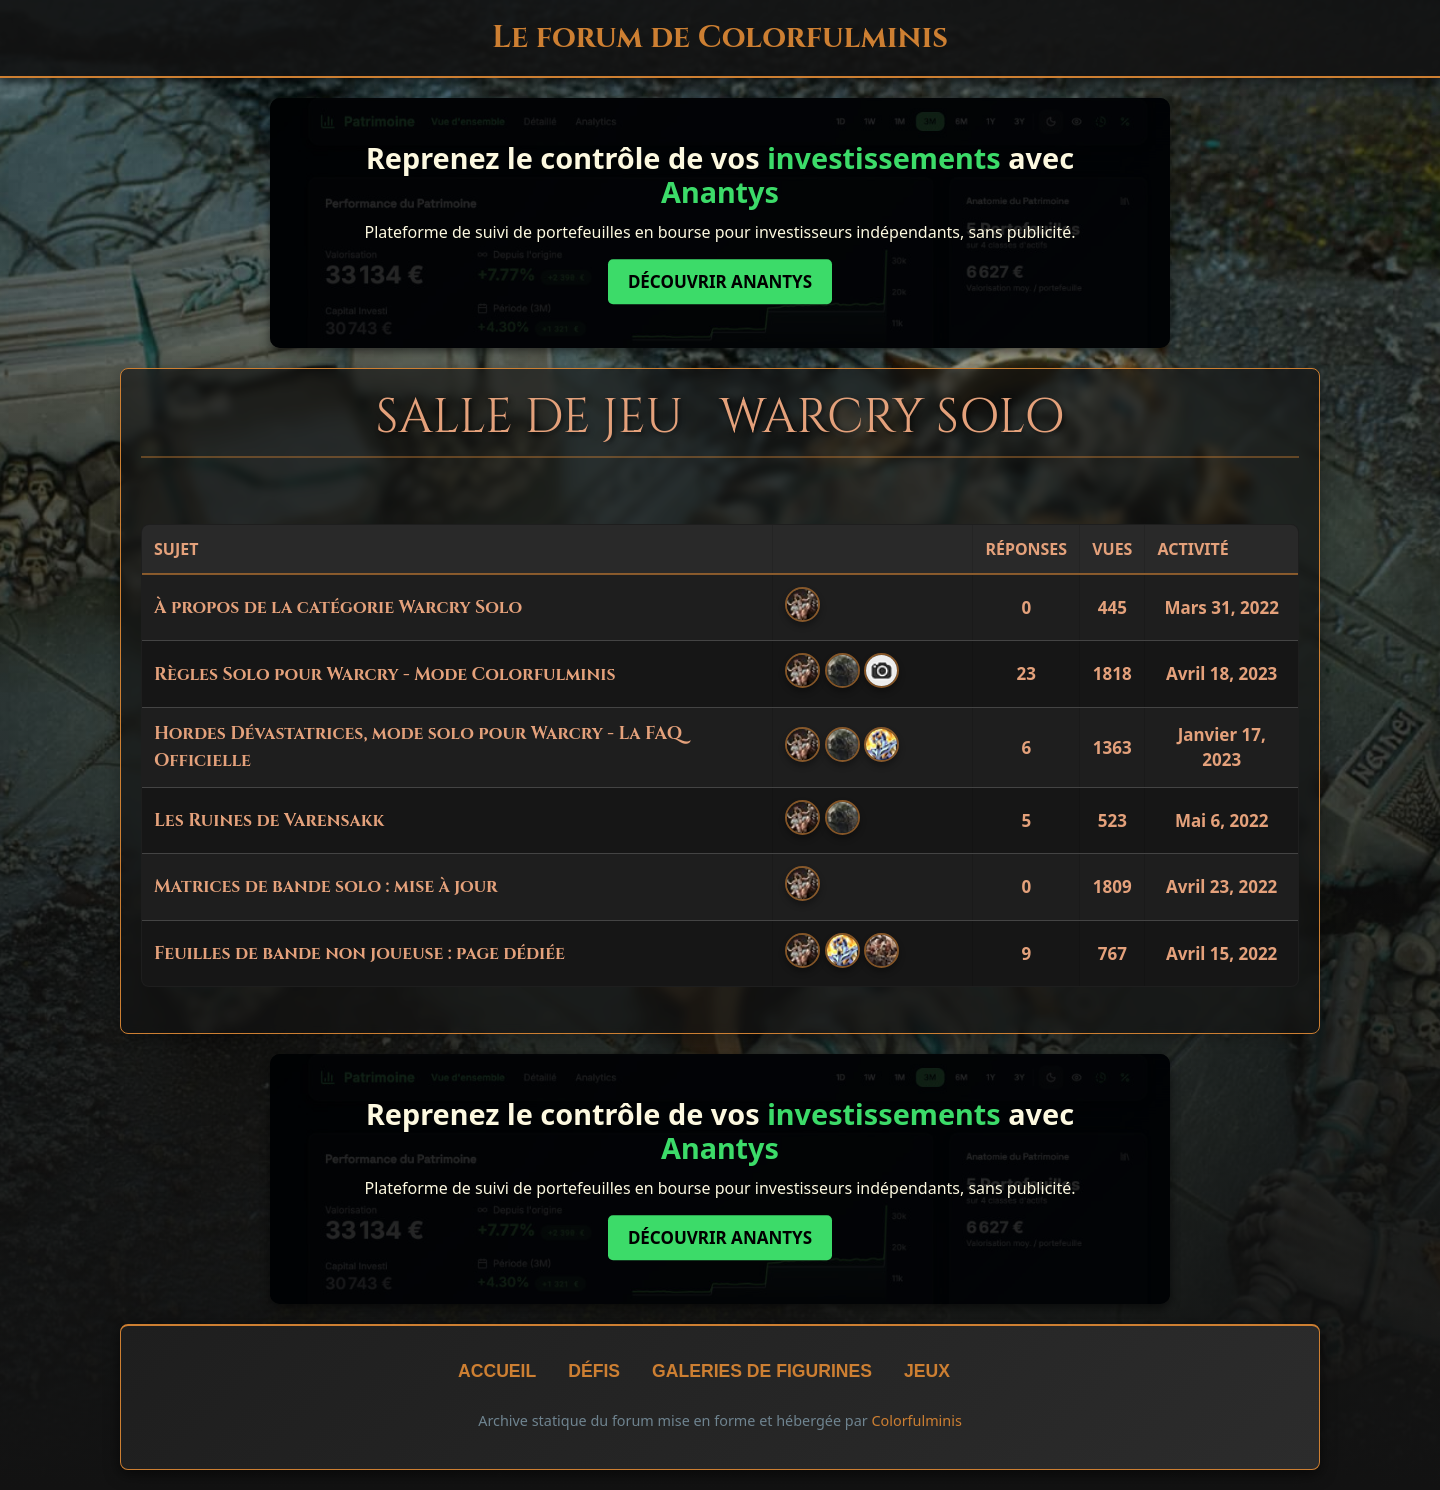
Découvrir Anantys (720, 281)
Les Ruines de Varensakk (269, 821)
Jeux (927, 1371)
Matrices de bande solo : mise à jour (326, 887)
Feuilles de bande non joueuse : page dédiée (359, 954)
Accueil (497, 1371)
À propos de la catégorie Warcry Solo (338, 608)
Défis (594, 1371)
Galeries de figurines (762, 1371)
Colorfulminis (916, 1420)
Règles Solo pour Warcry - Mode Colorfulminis (384, 675)
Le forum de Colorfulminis (720, 37)
